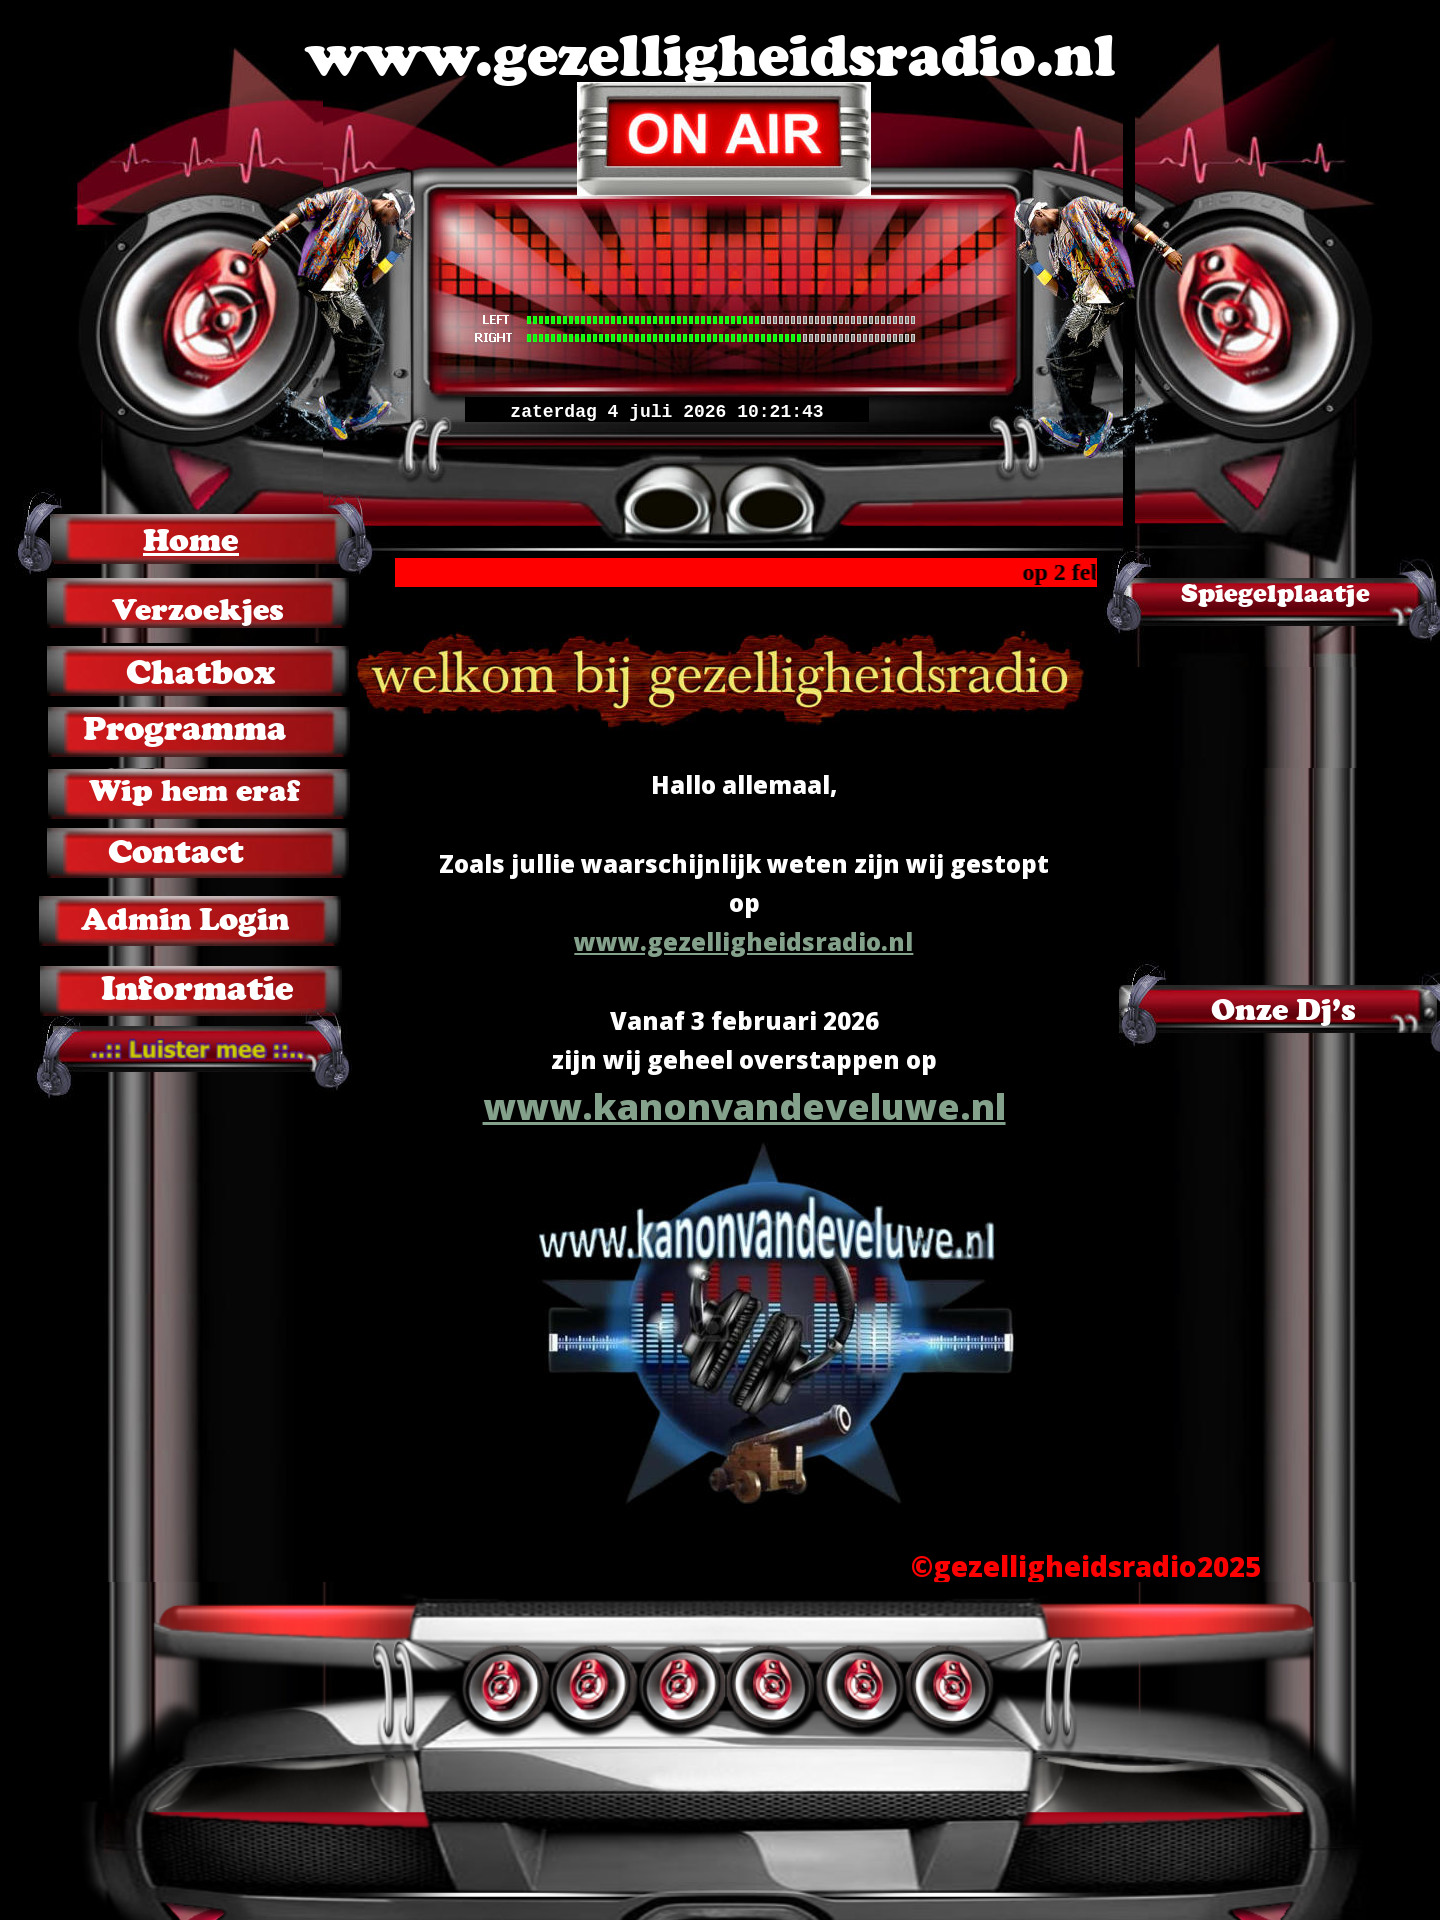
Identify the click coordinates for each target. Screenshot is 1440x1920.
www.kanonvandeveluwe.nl (744, 1106)
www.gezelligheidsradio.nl (743, 941)
